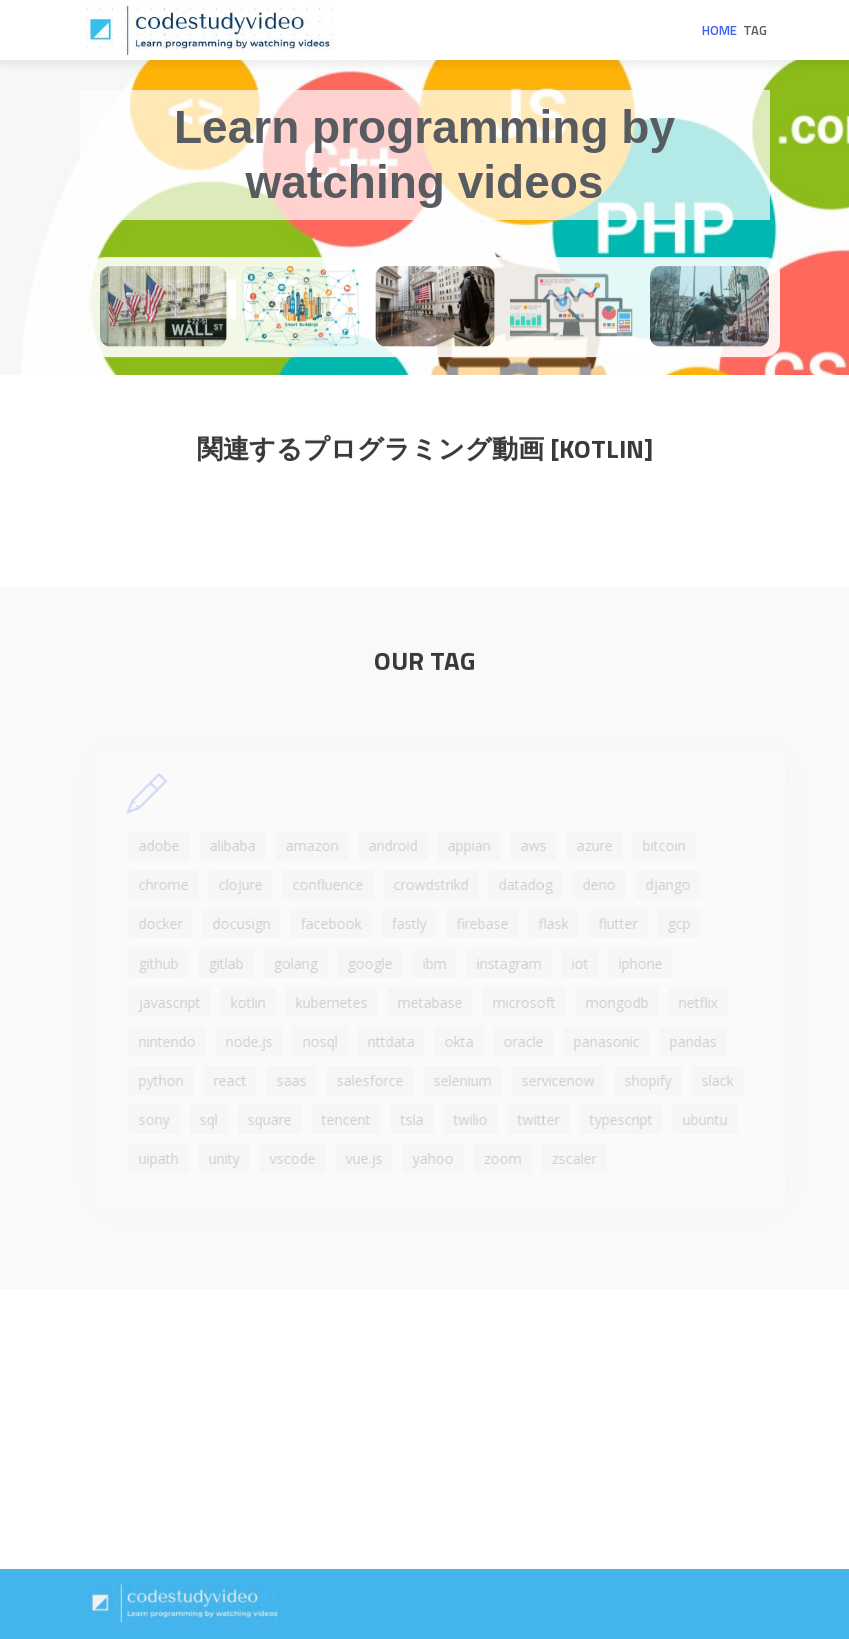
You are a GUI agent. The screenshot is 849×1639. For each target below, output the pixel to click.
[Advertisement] (424, 1429)
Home (719, 30)
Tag (755, 30)
